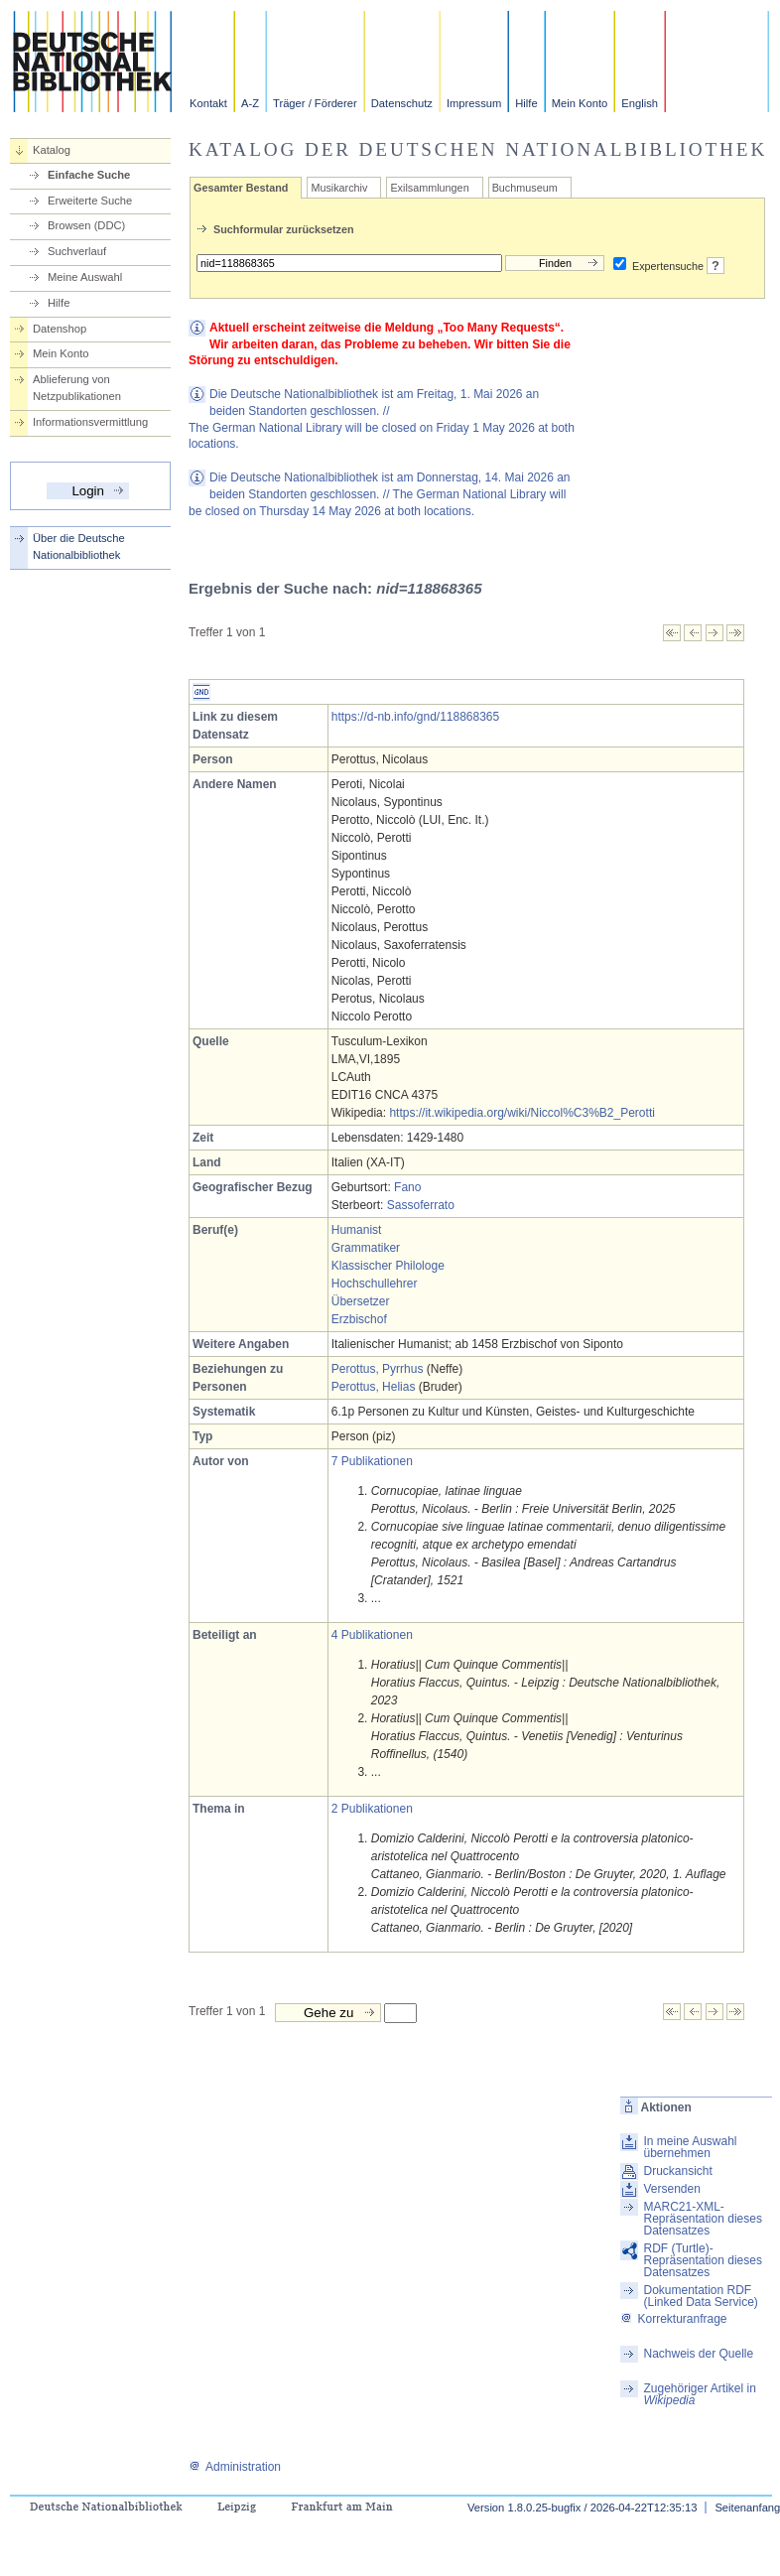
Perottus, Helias (373, 1387)
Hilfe (526, 103)
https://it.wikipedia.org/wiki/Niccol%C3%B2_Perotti (521, 1113)
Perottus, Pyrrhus (377, 1369)
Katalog (51, 150)
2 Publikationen (372, 1809)
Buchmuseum (525, 188)
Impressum (474, 103)
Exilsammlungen (429, 188)
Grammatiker (365, 1248)
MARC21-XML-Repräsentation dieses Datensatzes (702, 2218)
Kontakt (208, 103)
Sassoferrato (421, 1205)
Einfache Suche (89, 175)
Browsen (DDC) (86, 225)
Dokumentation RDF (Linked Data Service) (700, 2296)
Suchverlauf (77, 251)
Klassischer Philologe (388, 1266)
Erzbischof (359, 1319)
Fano (407, 1187)
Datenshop (59, 329)
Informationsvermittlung (90, 422)
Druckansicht (677, 2171)
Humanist (356, 1230)
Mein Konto (580, 103)
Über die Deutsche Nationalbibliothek (79, 546)
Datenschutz (402, 103)
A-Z (250, 103)
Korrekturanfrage (673, 2319)
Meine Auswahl (85, 277)
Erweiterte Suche (90, 200)
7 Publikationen (372, 1461)
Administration (235, 2467)
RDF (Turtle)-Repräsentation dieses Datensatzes (702, 2260)
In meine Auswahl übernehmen (689, 2147)
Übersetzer (360, 1301)
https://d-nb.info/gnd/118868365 (415, 717)
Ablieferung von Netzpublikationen (77, 387)
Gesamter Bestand (241, 188)
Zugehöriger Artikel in (699, 2394)
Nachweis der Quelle (698, 2354)
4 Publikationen (372, 1635)
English (639, 103)
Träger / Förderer (315, 103)
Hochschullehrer (374, 1283)
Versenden (671, 2189)
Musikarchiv (339, 188)
